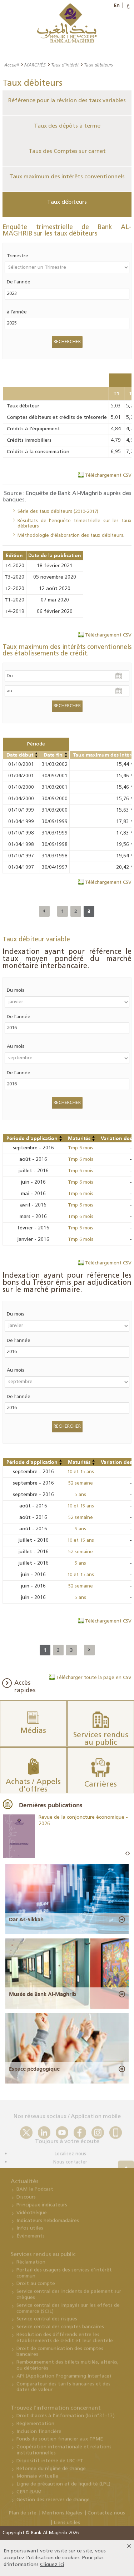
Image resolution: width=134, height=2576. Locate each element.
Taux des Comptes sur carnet (67, 151)
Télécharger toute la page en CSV (93, 1677)
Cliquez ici (52, 2564)
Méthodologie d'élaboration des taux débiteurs (70, 535)
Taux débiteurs (67, 202)
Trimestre (17, 256)
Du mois (15, 990)
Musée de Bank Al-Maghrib (42, 1994)
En (117, 5)
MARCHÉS (34, 65)
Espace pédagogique (34, 2069)
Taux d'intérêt (64, 65)
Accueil (11, 65)
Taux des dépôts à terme (67, 126)
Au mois (15, 1046)
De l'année (18, 282)
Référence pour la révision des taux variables (67, 101)
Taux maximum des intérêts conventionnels (67, 177)
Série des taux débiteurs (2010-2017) (58, 511)
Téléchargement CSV (108, 475)
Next (129, 1853)
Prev (126, 1853)
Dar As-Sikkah (26, 1919)
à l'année (17, 312)
